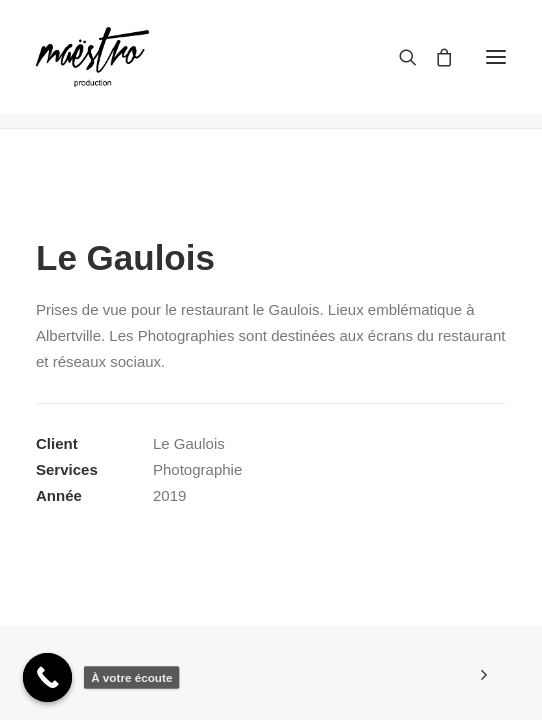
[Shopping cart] (435, 57)
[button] (496, 57)
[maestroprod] (92, 57)
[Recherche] (399, 57)
